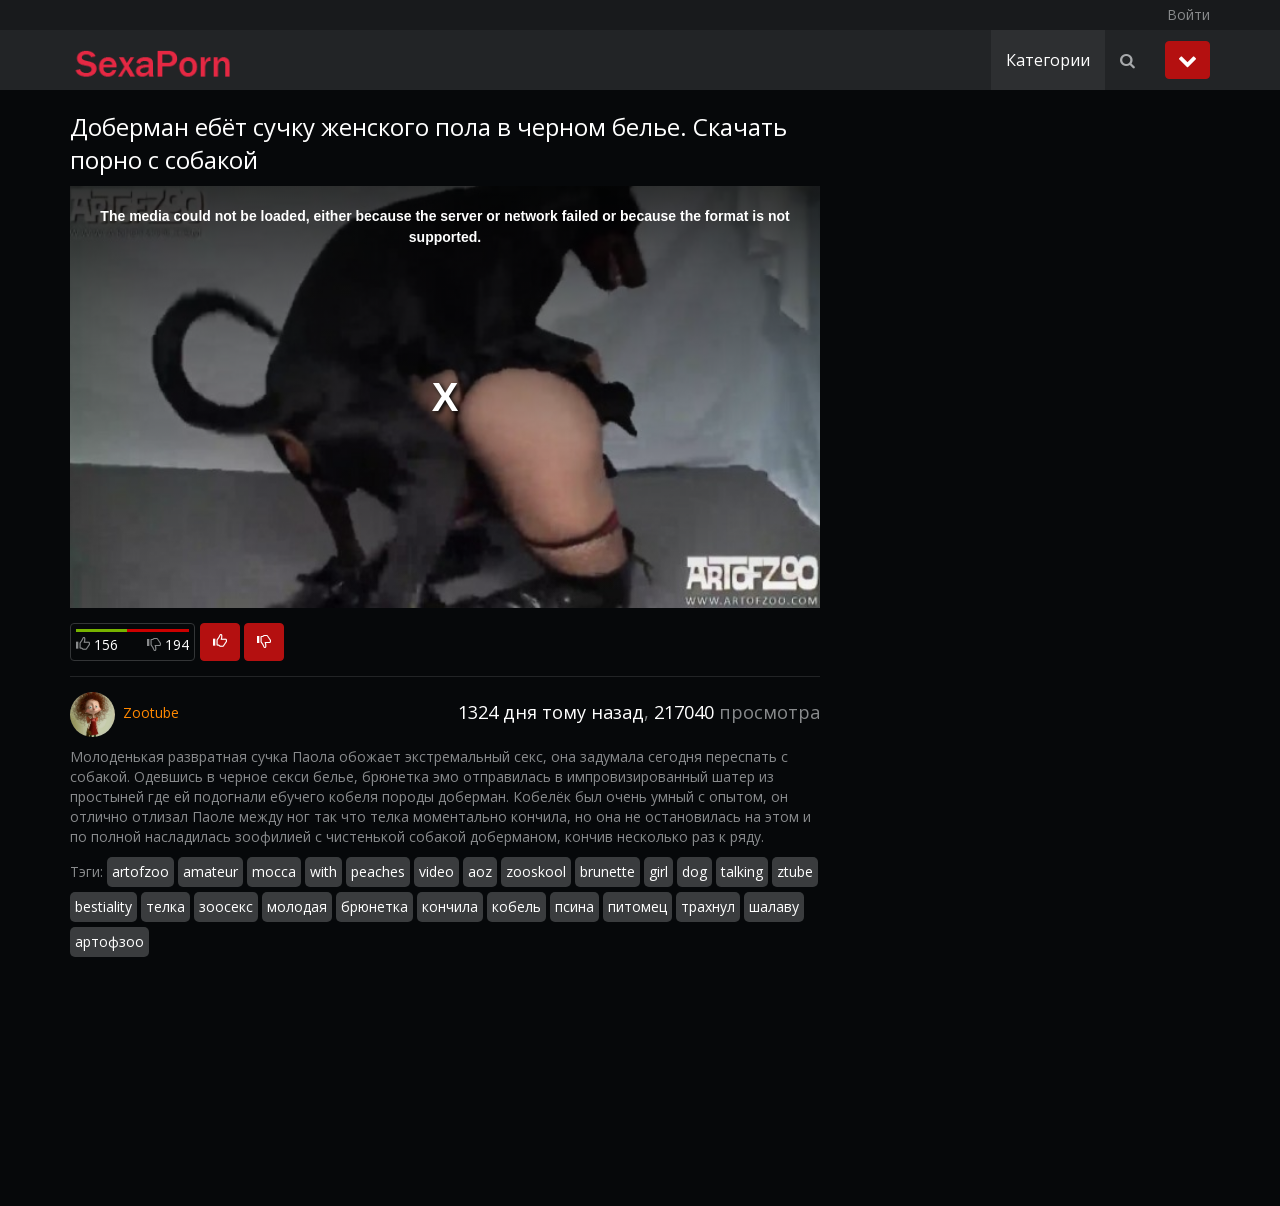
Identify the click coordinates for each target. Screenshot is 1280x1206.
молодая (297, 906)
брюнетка (374, 906)
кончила (450, 906)
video (436, 871)
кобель (516, 906)
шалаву (774, 906)
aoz (480, 871)
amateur (210, 871)
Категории (1048, 60)
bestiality (103, 906)
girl (658, 871)
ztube (795, 871)
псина (574, 906)
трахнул (708, 906)
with (323, 871)
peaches (378, 871)
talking (742, 871)
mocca (274, 871)
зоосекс (226, 906)
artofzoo (140, 871)
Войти (1188, 14)
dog (694, 871)
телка (165, 906)
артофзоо (109, 941)
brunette (607, 871)
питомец (637, 906)
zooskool (536, 871)
